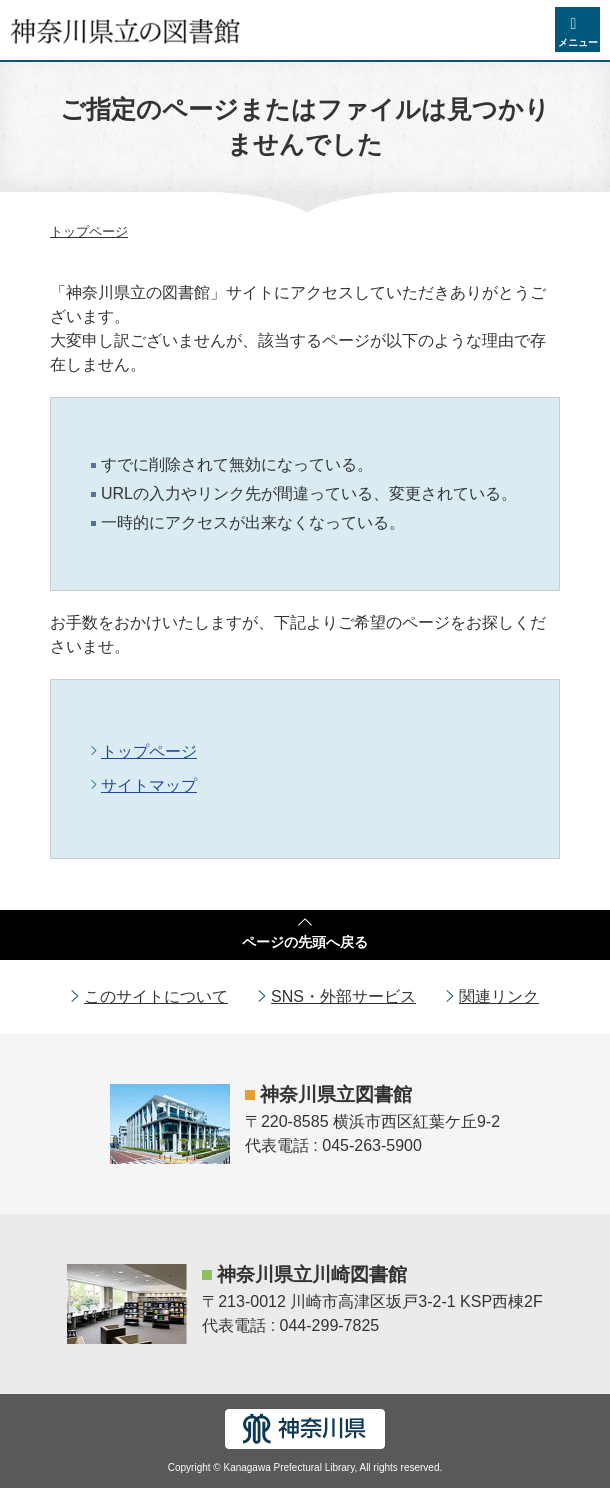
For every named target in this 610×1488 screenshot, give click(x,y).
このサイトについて (156, 996)
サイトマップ (149, 785)
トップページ (89, 231)
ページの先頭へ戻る (305, 942)
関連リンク (499, 996)
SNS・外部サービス (343, 996)
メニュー (578, 42)
